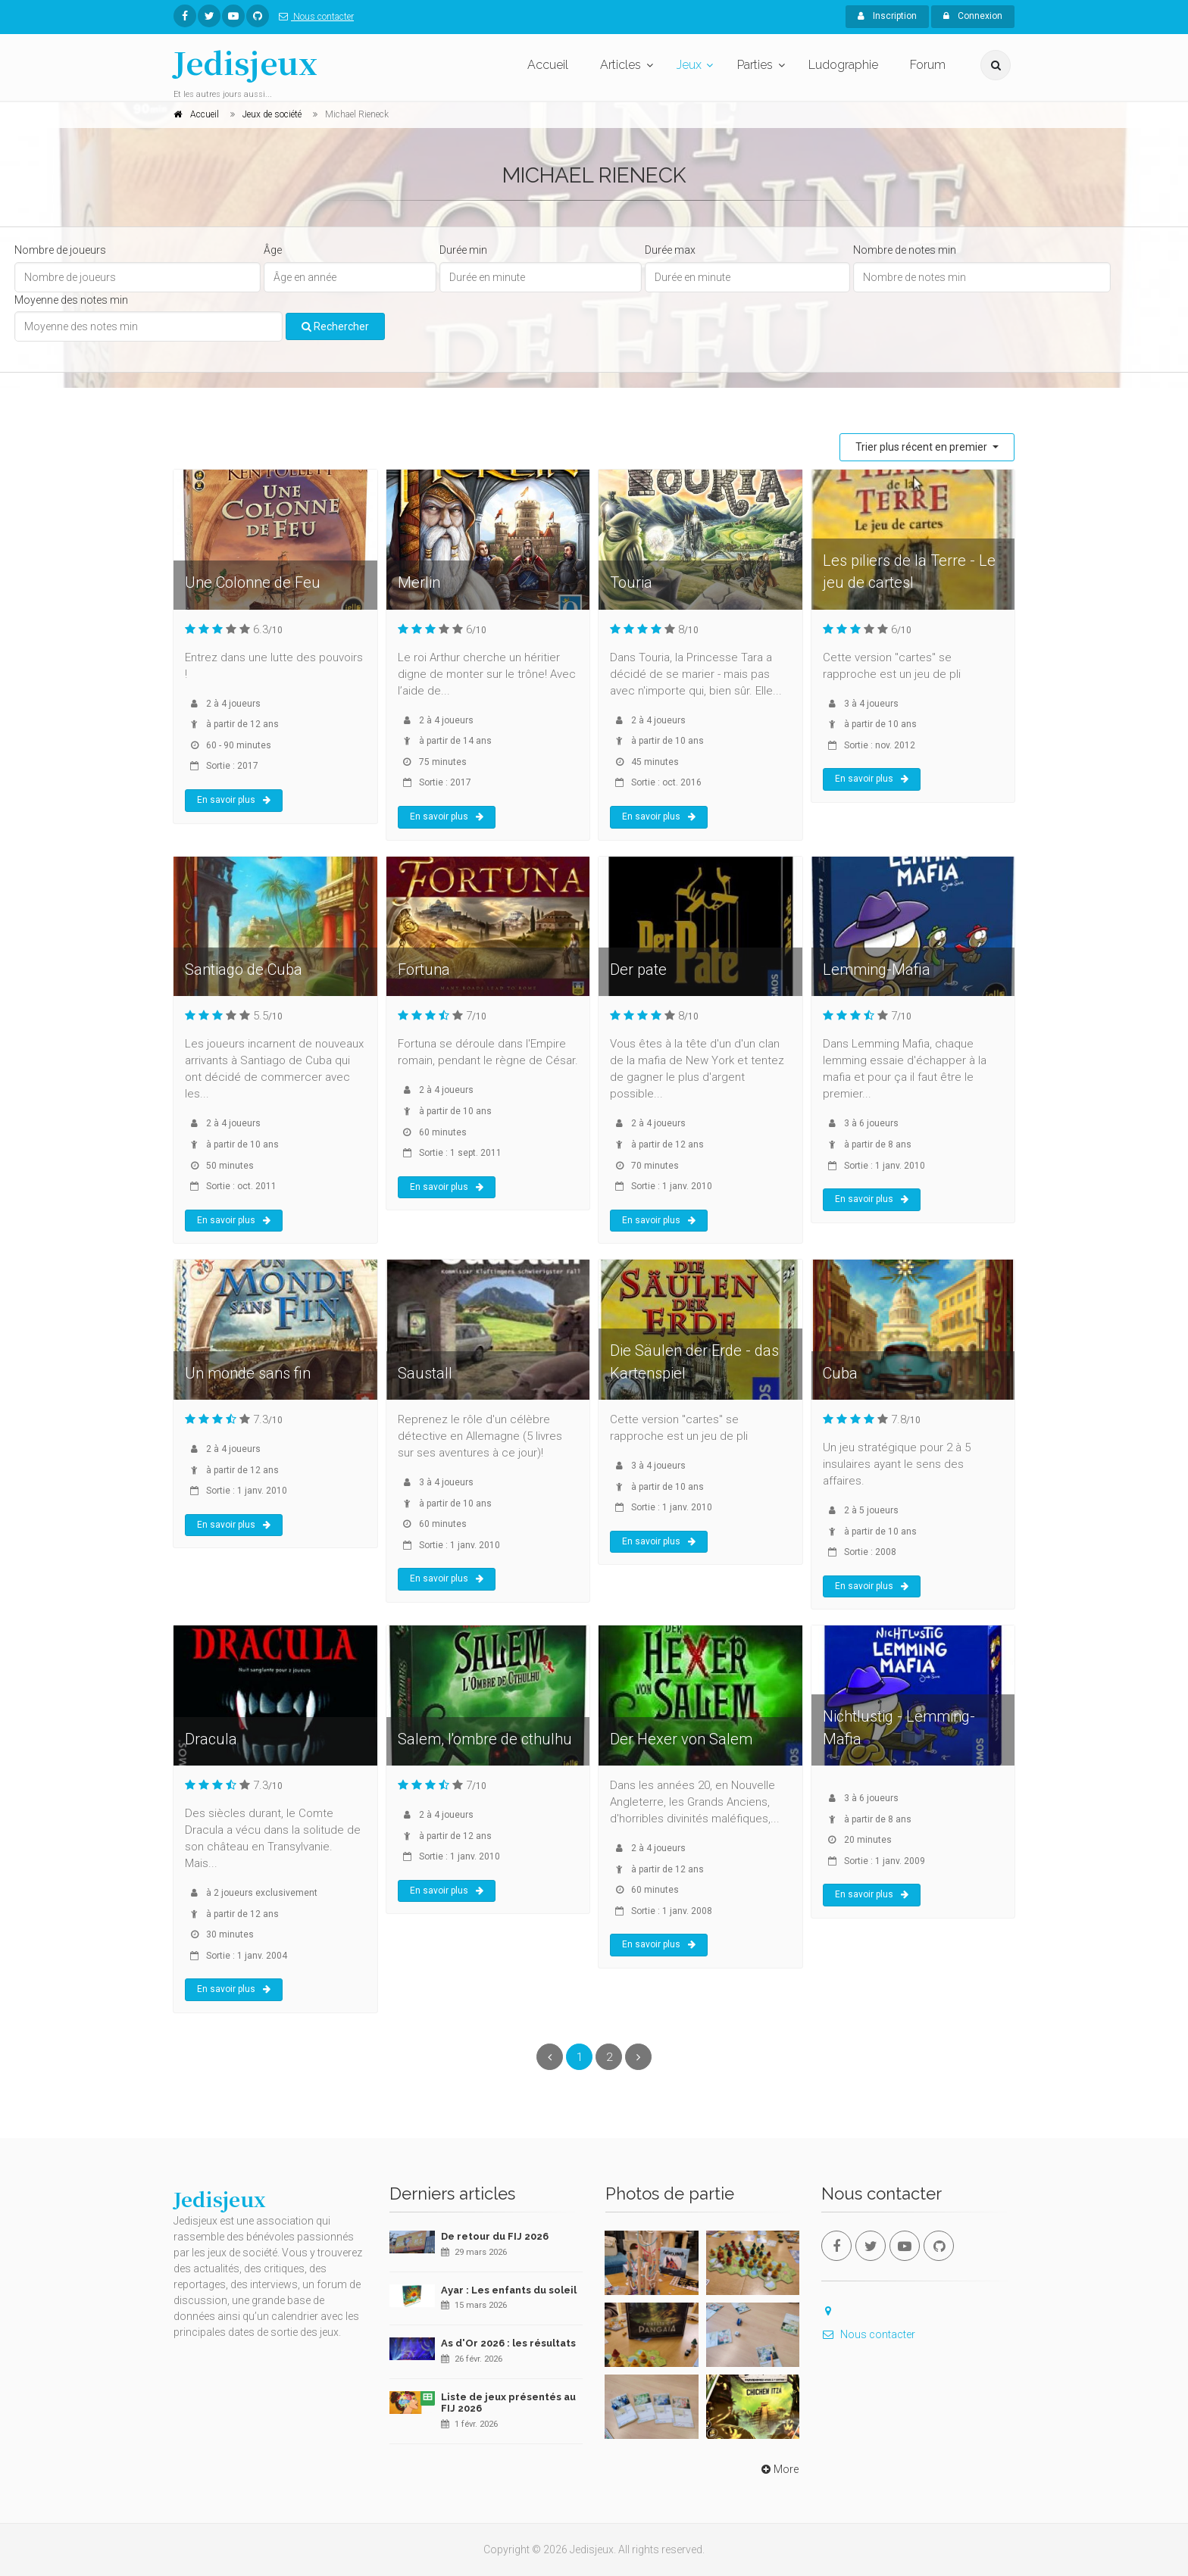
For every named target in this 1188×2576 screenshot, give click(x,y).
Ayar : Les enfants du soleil (509, 2290)
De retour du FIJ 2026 (495, 2236)
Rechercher (335, 326)
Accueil (547, 65)
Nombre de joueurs (60, 250)
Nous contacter (313, 16)
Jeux (689, 65)
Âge (273, 250)
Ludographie (843, 65)
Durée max (670, 250)
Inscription (887, 16)
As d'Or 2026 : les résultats (508, 2343)
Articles (620, 65)
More (778, 2469)
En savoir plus (233, 800)
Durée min (463, 250)
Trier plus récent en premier (922, 447)
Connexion (972, 16)
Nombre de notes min (904, 250)
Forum (928, 65)
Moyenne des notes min (71, 300)
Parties (755, 65)
